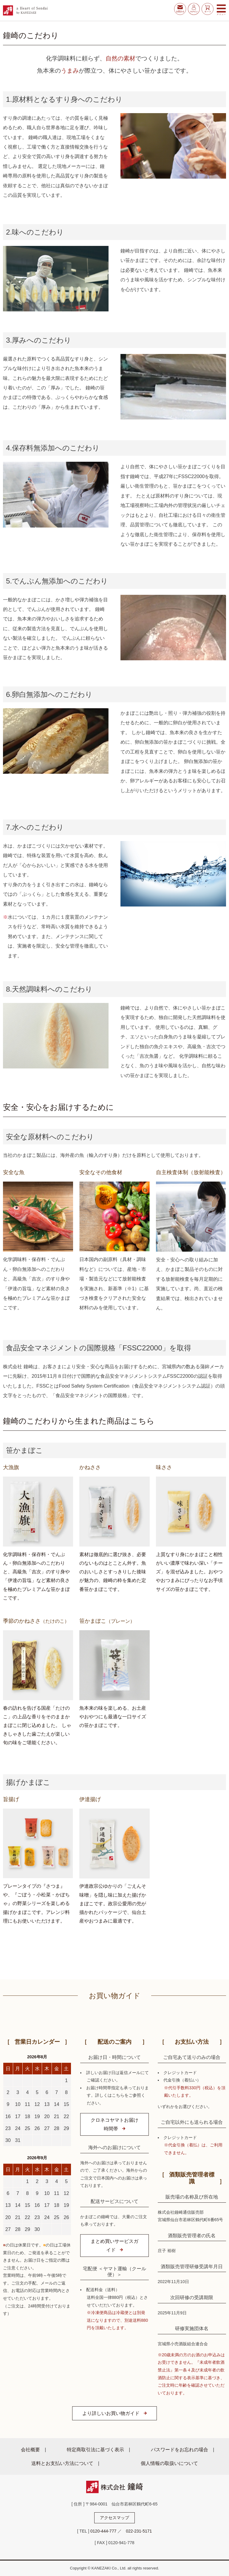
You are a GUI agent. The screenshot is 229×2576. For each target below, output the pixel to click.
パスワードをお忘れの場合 (179, 2449)
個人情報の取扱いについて (169, 2463)
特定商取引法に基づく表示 (95, 2449)
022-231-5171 (139, 2531)
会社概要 (30, 2449)
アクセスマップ (114, 2517)
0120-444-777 (103, 2531)
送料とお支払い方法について (62, 2463)
